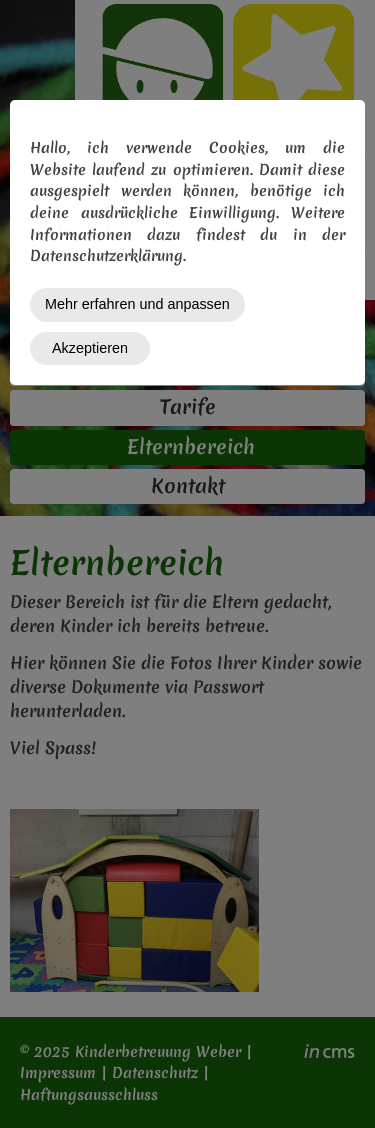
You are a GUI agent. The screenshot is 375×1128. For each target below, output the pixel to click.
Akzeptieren (90, 348)
